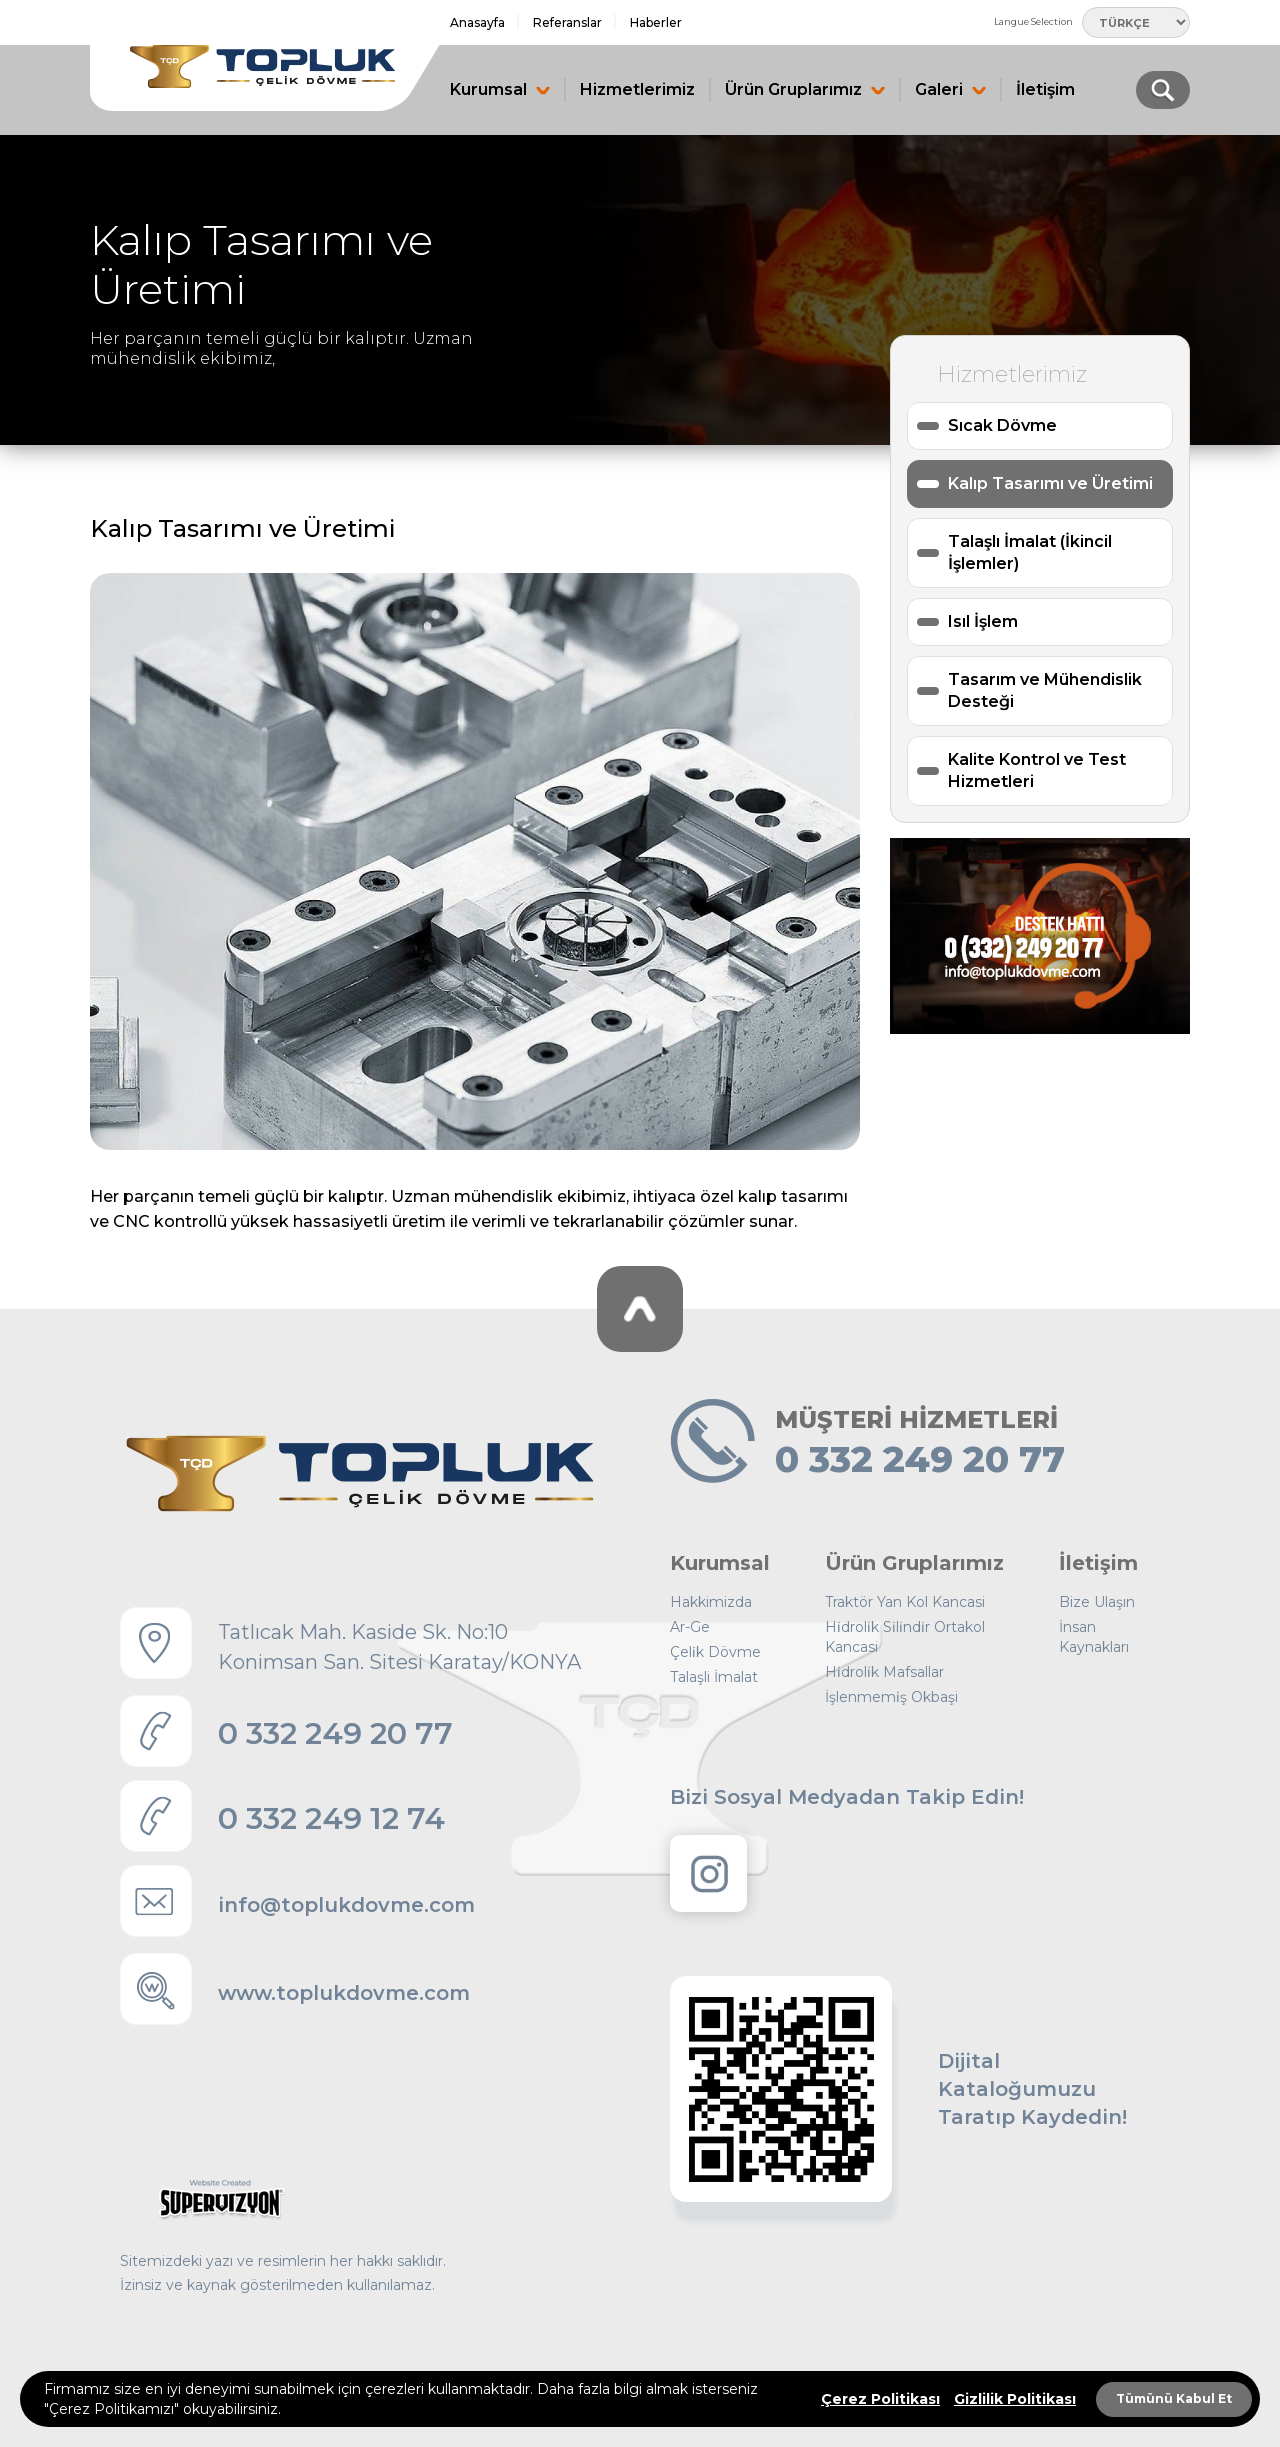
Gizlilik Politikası (1015, 2399)
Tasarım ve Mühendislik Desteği (1045, 690)
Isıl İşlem (983, 621)
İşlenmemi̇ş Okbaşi (891, 1697)
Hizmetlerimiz (637, 89)
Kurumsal (500, 89)
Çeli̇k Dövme (715, 1652)
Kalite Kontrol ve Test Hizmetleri (1037, 770)
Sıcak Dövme (1002, 425)
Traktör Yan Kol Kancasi (905, 1602)
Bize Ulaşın (1097, 1602)
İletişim (1045, 89)
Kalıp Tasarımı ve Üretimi (1050, 483)
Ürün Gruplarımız (805, 89)
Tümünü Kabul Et (1174, 2398)
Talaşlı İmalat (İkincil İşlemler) (1030, 552)
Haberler (656, 22)
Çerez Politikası (880, 2399)
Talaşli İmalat (714, 1677)
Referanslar (567, 22)
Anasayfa (477, 22)
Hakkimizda (711, 1602)
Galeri (950, 89)
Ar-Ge (690, 1627)
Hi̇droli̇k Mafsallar (884, 1672)
